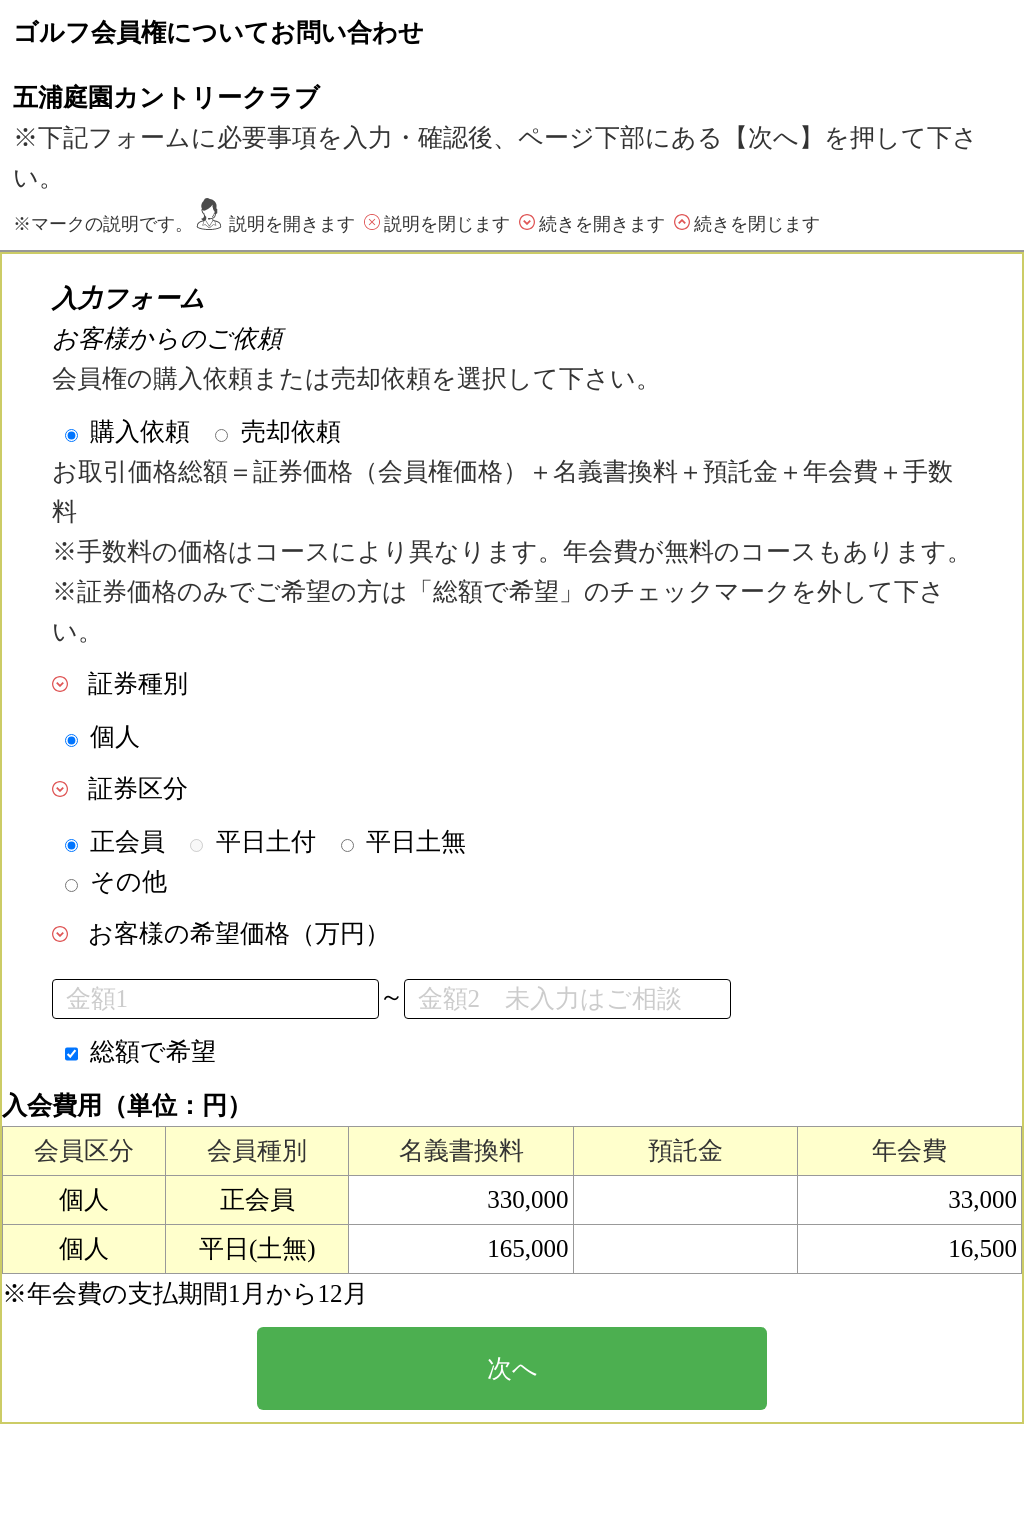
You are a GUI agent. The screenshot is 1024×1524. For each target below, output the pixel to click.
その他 (128, 881)
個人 (115, 736)
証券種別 (138, 683)
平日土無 (416, 841)
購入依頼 (140, 431)
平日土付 (266, 841)
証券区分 (138, 788)
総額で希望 (153, 1051)
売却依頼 (291, 431)
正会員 (127, 841)
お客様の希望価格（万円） (239, 933)
